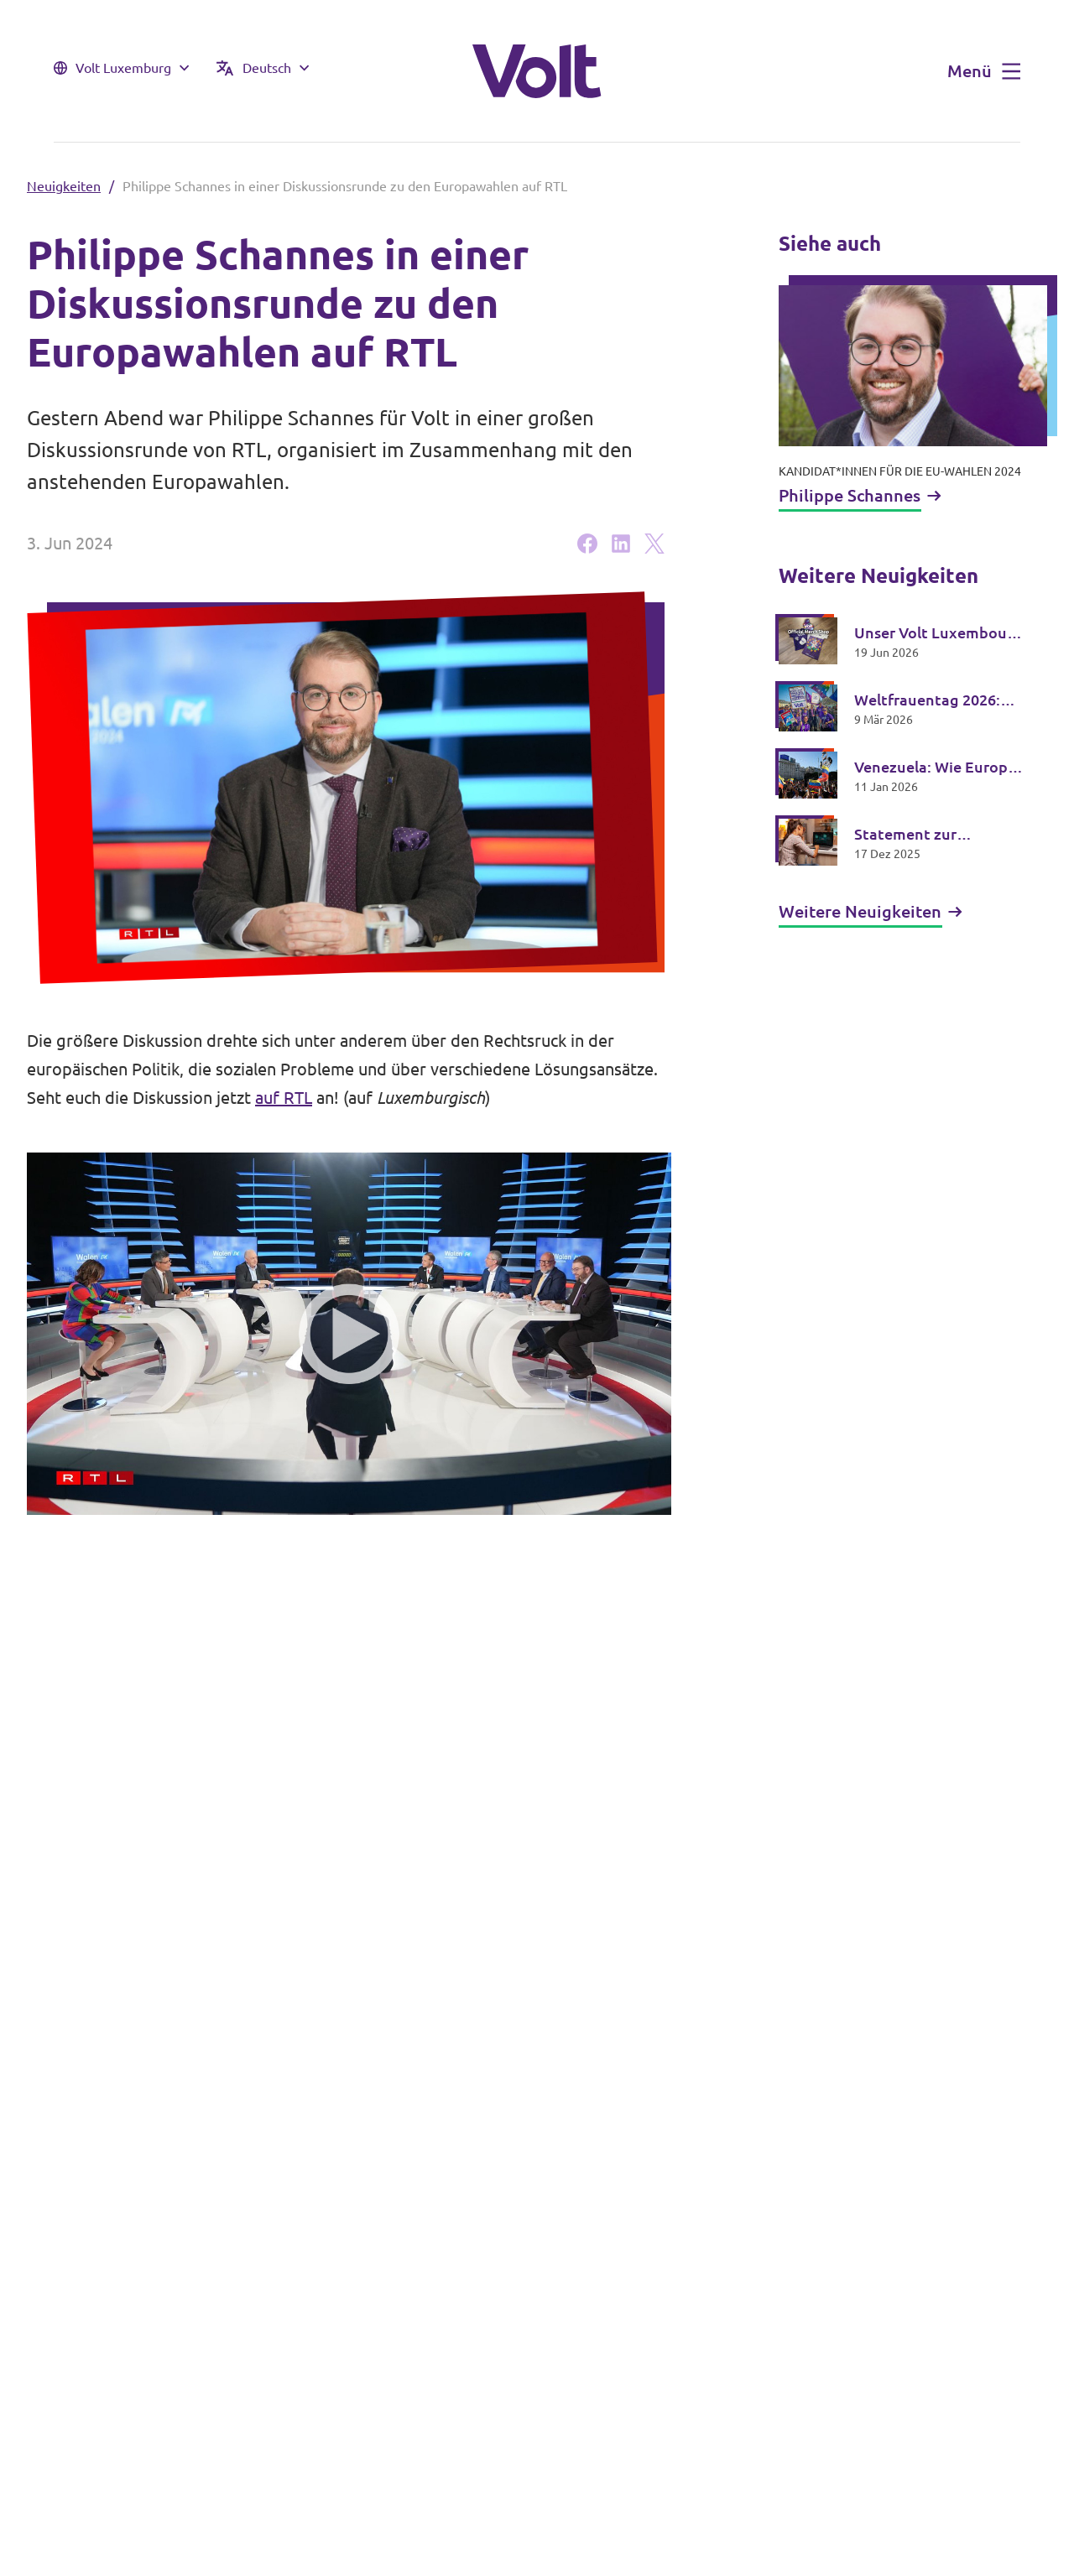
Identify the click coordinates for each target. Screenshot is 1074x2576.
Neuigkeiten (64, 186)
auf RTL (283, 1097)
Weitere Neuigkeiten (870, 911)
